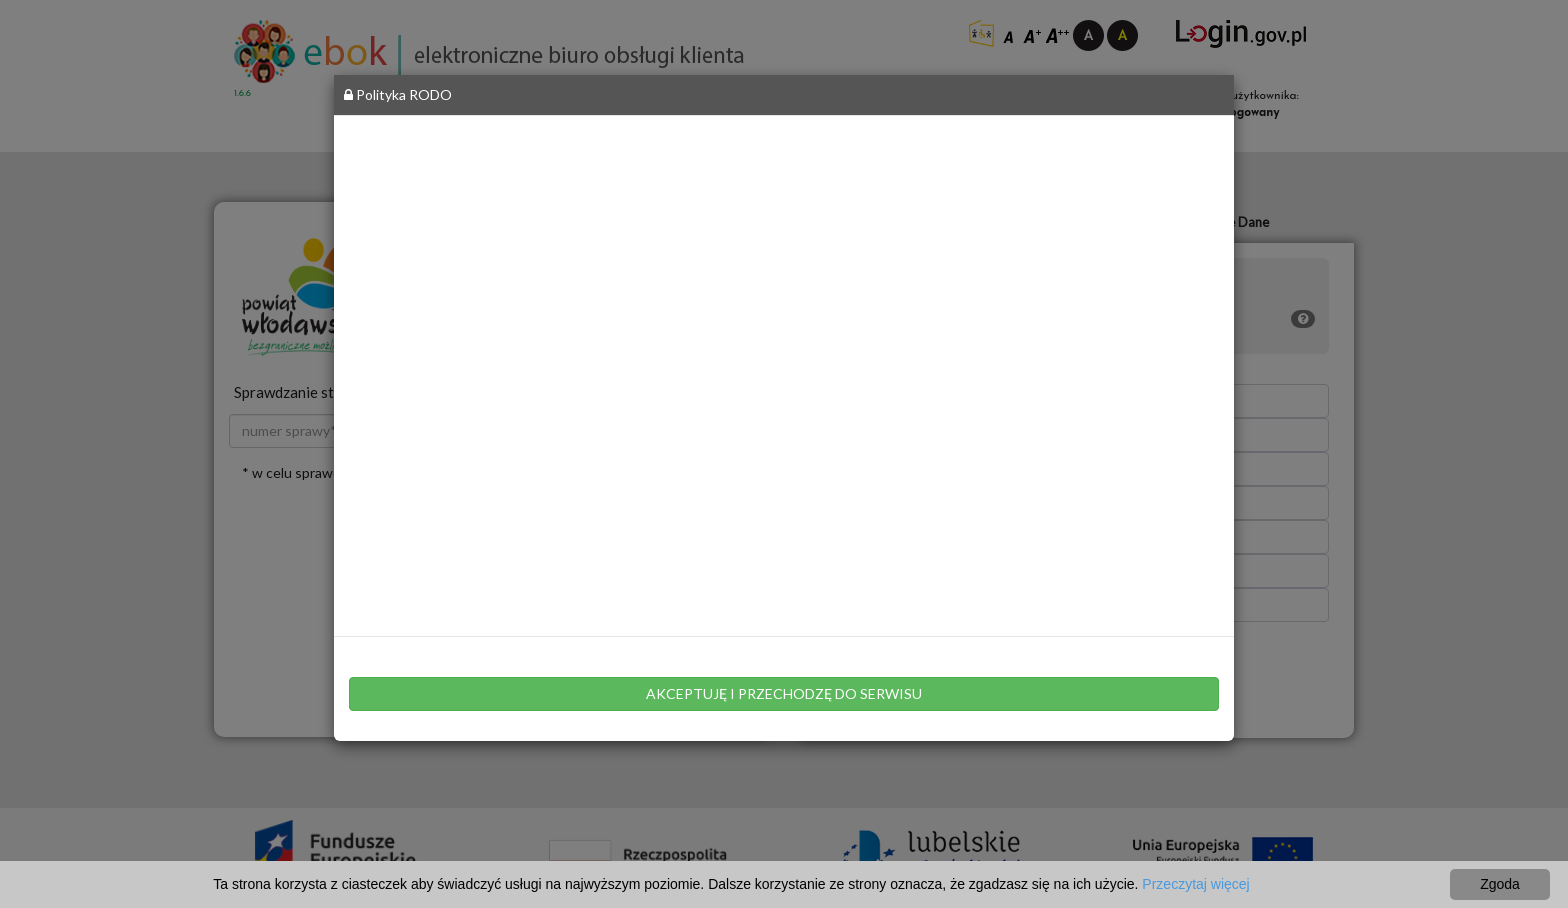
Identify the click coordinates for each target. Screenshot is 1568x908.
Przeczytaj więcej (1195, 884)
